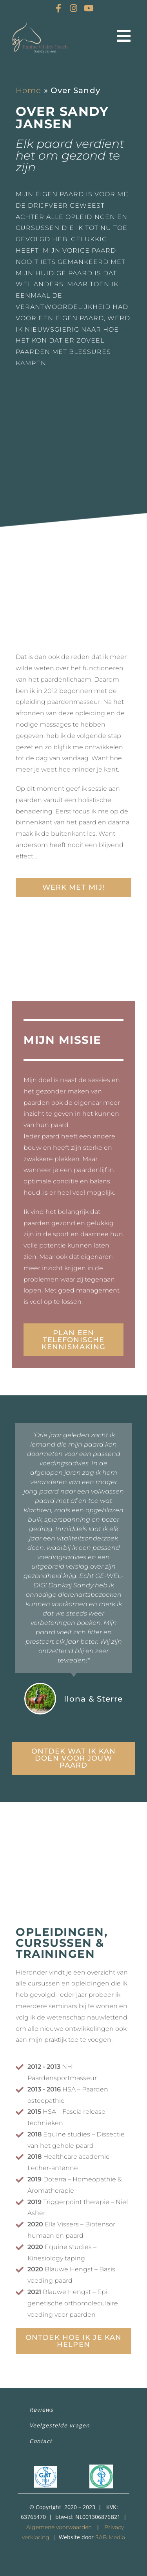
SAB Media (110, 2537)
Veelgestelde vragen (59, 2425)
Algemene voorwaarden (59, 2527)
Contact (40, 2441)
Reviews (41, 2409)
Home (28, 90)
